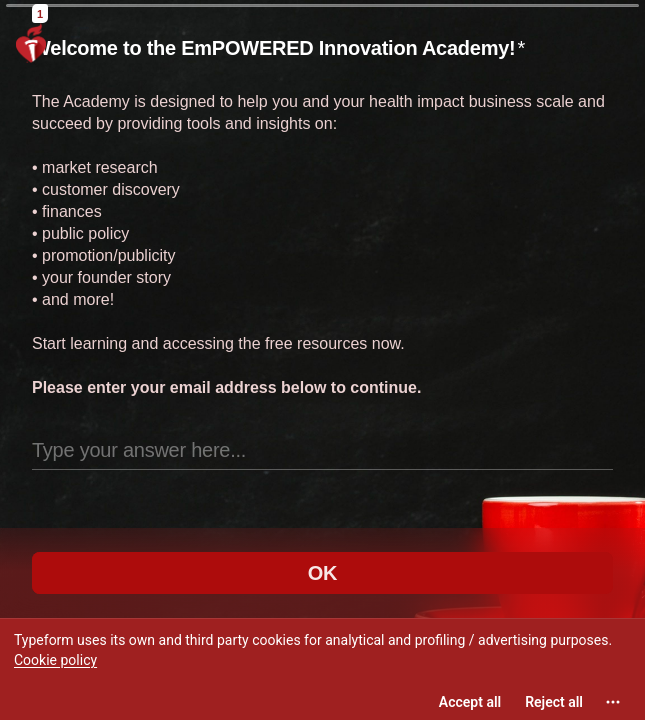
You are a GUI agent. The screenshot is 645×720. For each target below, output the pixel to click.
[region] (322, 669)
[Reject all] (554, 702)
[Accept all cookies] (470, 702)
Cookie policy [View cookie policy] (55, 660)
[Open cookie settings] (613, 702)
